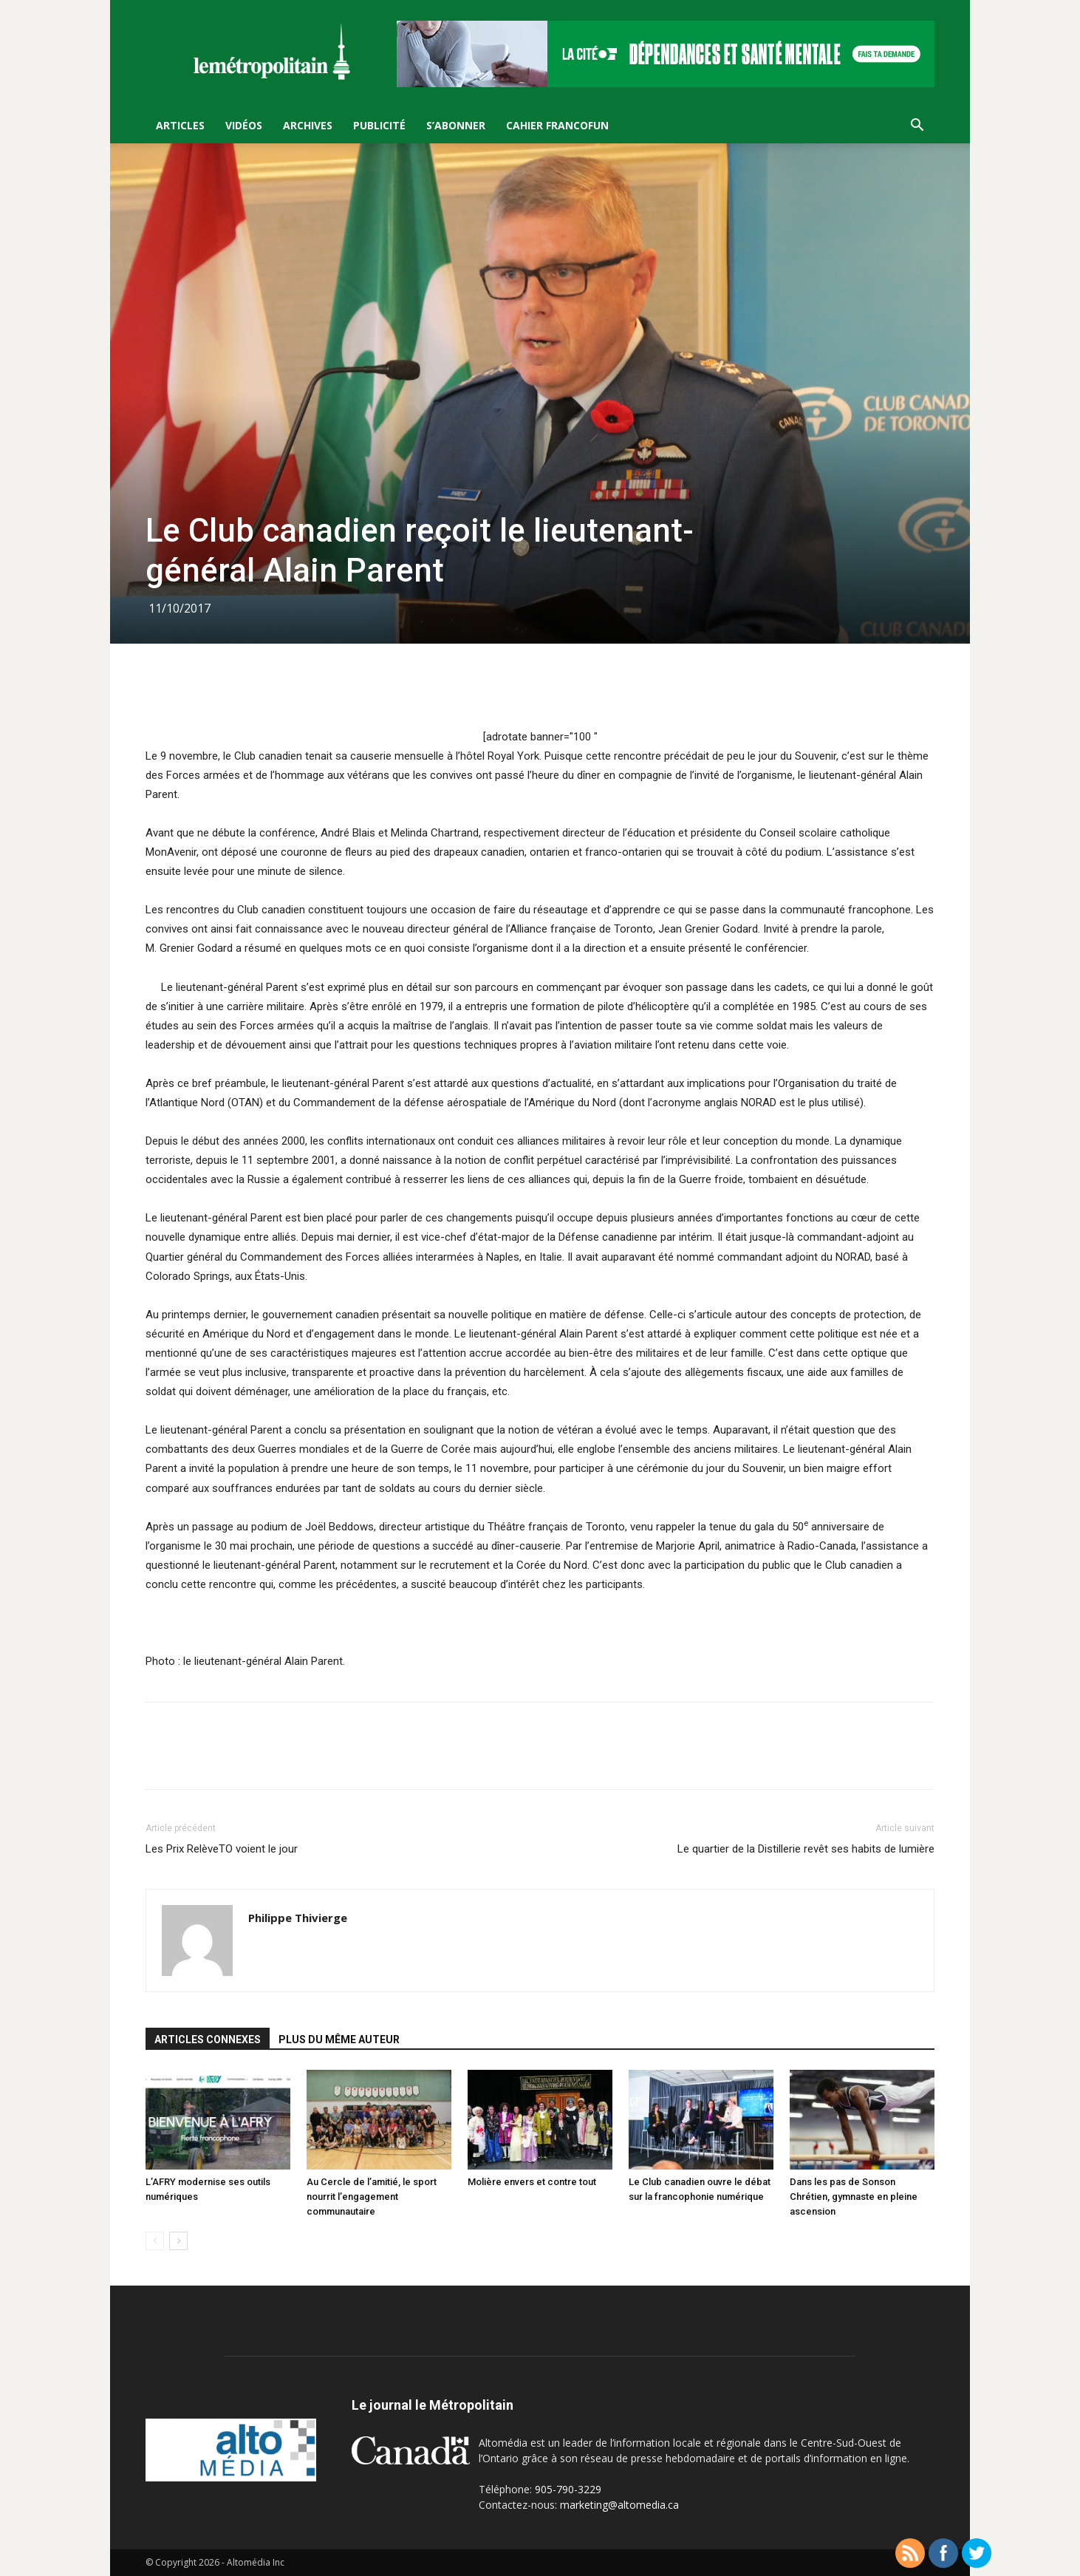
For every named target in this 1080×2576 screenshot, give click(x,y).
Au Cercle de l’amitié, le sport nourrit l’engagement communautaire (372, 2196)
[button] (916, 127)
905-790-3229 (568, 2489)
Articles (180, 125)
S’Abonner (455, 125)
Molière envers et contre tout (532, 2181)
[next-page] (178, 2241)
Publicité (379, 125)
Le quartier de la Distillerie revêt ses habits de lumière (805, 1849)
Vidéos (243, 125)
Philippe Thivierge (297, 1917)
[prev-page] (155, 2241)
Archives (307, 125)
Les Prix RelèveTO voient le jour (222, 1849)
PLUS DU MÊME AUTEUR (339, 2039)
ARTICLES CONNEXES (207, 2039)
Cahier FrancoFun (557, 125)
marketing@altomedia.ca (619, 2505)
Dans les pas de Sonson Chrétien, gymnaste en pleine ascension (853, 2196)
